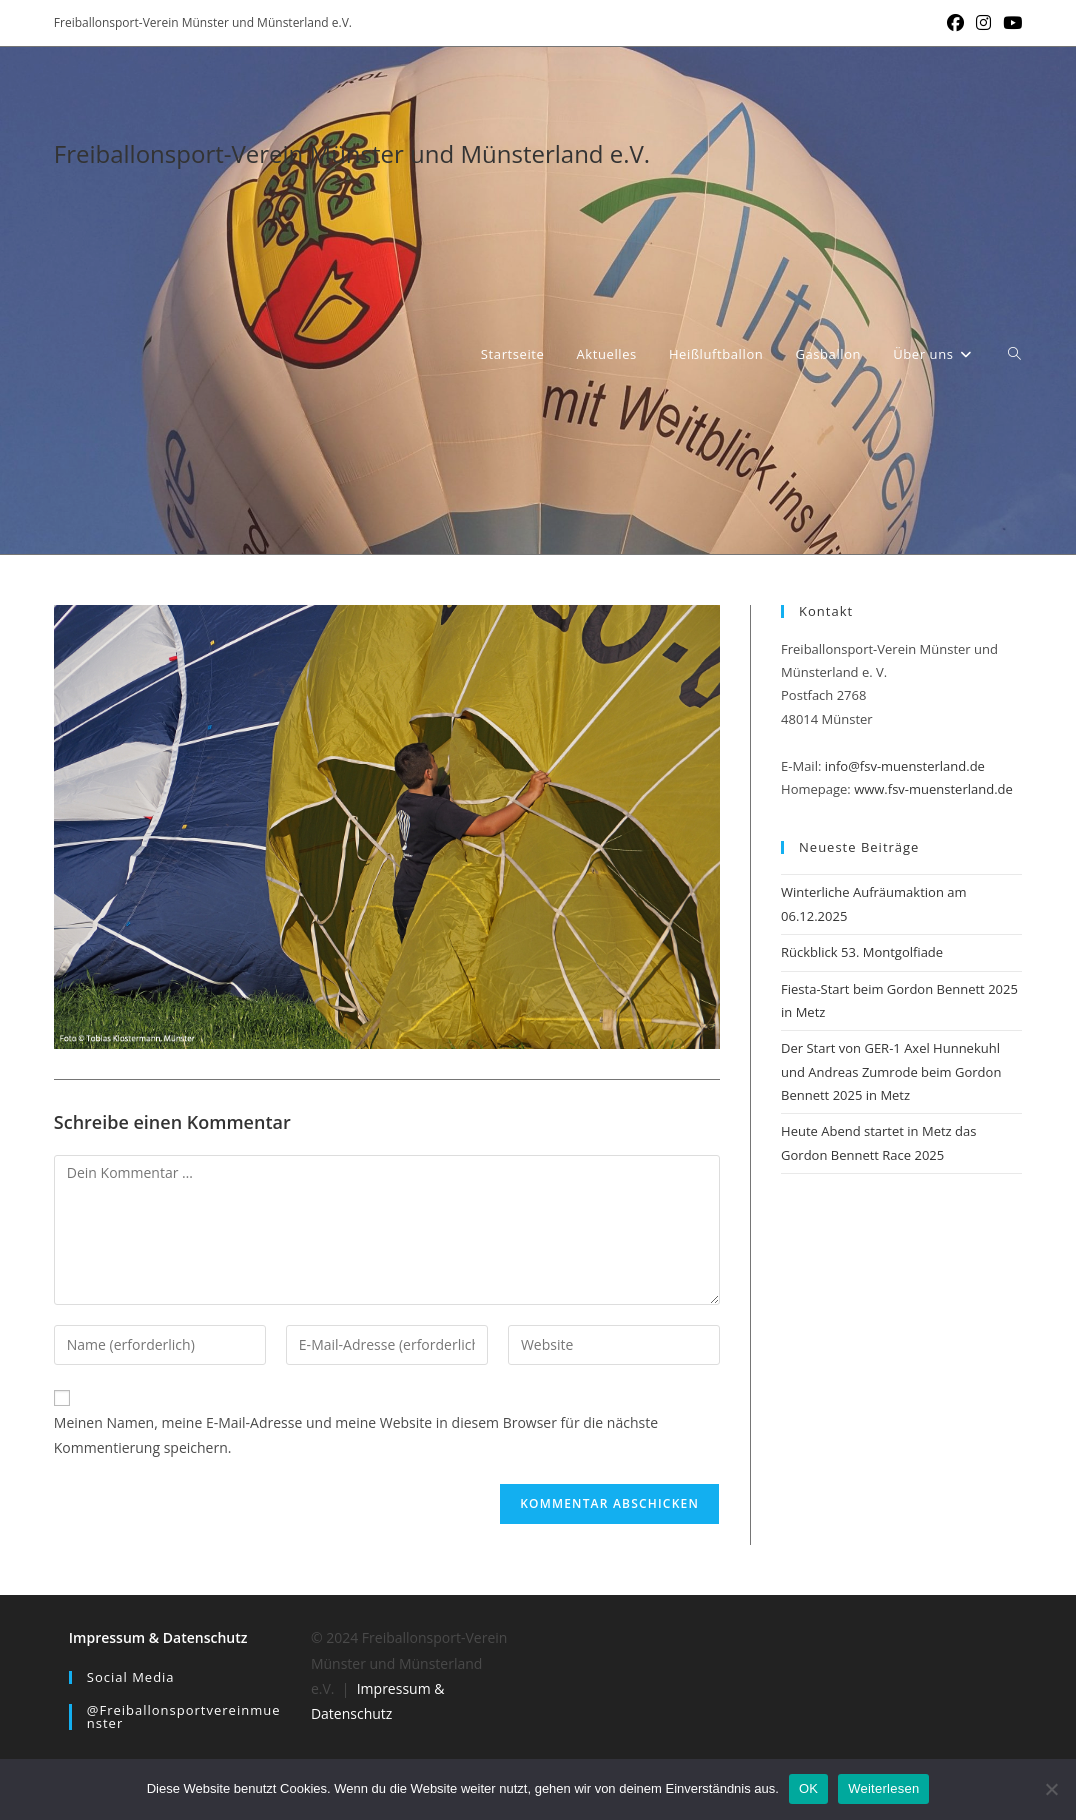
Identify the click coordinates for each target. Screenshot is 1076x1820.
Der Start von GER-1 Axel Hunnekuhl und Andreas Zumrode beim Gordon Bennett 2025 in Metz (891, 1071)
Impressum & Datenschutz (158, 1637)
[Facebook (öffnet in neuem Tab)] (955, 23)
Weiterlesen (883, 1788)
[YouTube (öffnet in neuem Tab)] (1009, 23)
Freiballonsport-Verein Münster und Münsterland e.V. (352, 153)
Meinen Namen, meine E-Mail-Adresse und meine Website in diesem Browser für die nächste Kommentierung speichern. (356, 1435)
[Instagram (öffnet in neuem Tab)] (983, 23)
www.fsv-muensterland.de (933, 789)
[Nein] (1051, 1789)
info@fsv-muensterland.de (905, 766)
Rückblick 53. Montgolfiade (862, 952)
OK (808, 1788)
